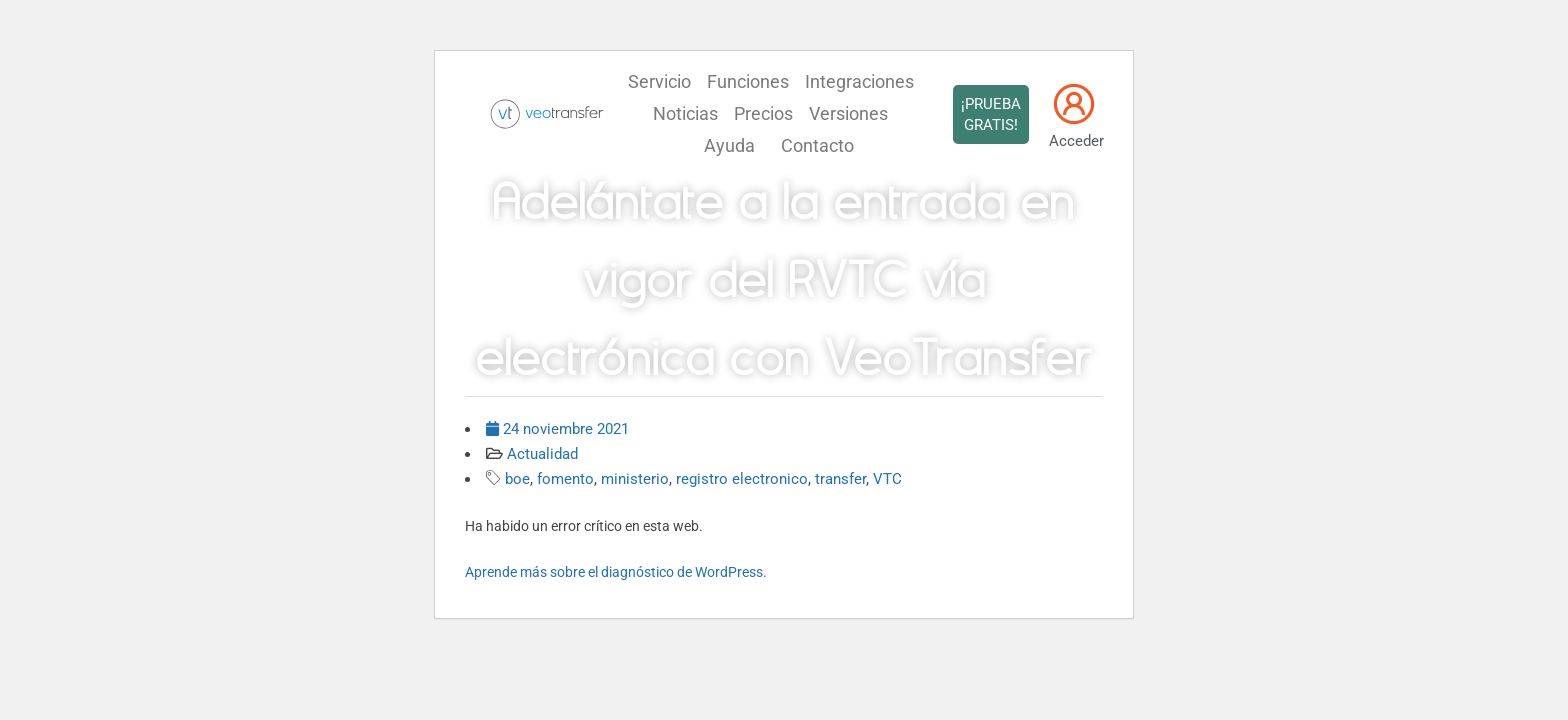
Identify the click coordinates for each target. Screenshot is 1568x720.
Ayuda (729, 145)
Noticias (685, 113)
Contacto (817, 145)
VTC (887, 479)
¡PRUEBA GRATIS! (991, 114)
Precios (763, 113)
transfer (840, 479)
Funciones (748, 81)
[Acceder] (1074, 104)
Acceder (1076, 141)
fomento (565, 479)
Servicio (659, 81)
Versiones (848, 113)
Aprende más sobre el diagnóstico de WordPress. (616, 572)
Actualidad (542, 454)
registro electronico (742, 479)
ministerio (635, 479)
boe (517, 479)
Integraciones (859, 81)
